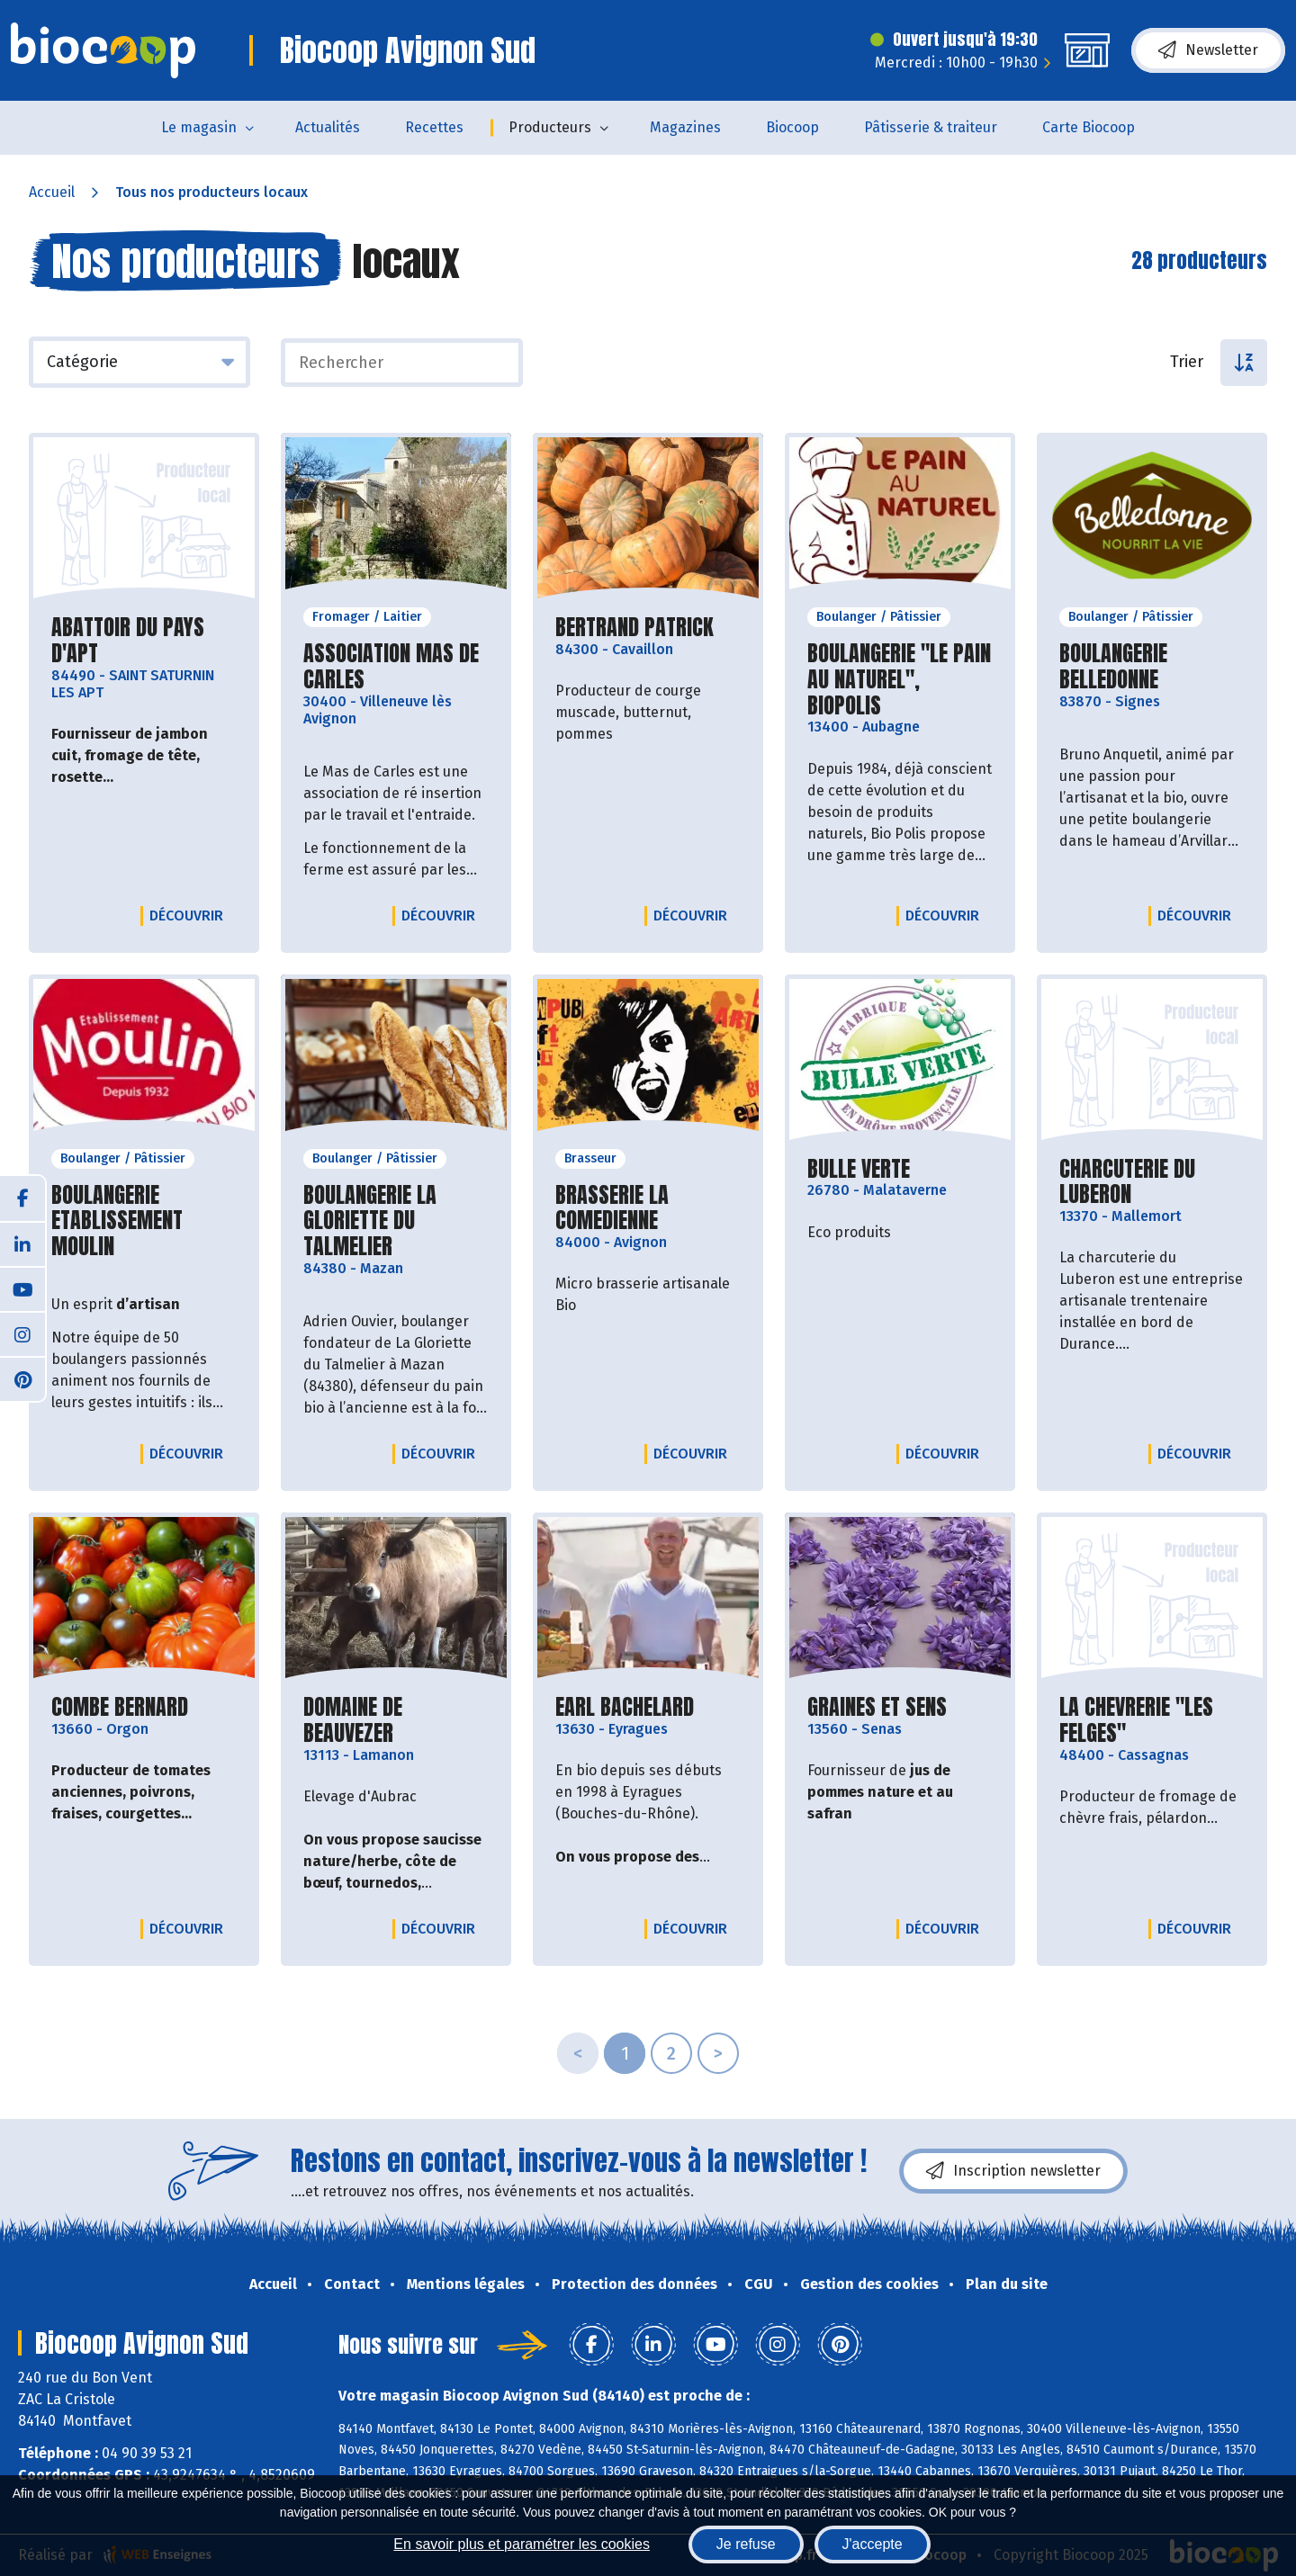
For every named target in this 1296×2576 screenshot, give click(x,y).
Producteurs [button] (549, 127)
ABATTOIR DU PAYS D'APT (144, 641)
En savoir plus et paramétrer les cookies (521, 2544)
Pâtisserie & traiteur (930, 127)
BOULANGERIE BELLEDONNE (1152, 667)
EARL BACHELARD (624, 1707)
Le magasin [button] (199, 127)
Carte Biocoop (1088, 127)
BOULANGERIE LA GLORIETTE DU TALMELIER (396, 1221)
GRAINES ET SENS (877, 1707)
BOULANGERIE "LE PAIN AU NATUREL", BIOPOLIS (900, 679)
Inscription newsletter (1013, 2171)
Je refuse (746, 2544)
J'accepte (872, 2544)
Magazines (685, 127)
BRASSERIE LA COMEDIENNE (648, 1208)
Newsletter (1208, 50)
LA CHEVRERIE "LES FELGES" (1152, 1720)
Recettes (434, 127)
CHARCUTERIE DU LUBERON (1152, 1182)
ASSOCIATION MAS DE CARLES (396, 667)
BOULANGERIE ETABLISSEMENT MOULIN (144, 1221)
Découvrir (190, 915)
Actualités (327, 127)
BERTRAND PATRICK (634, 628)
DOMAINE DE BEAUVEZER (396, 1720)
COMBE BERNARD (119, 1707)
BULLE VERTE (858, 1169)
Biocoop (792, 127)
